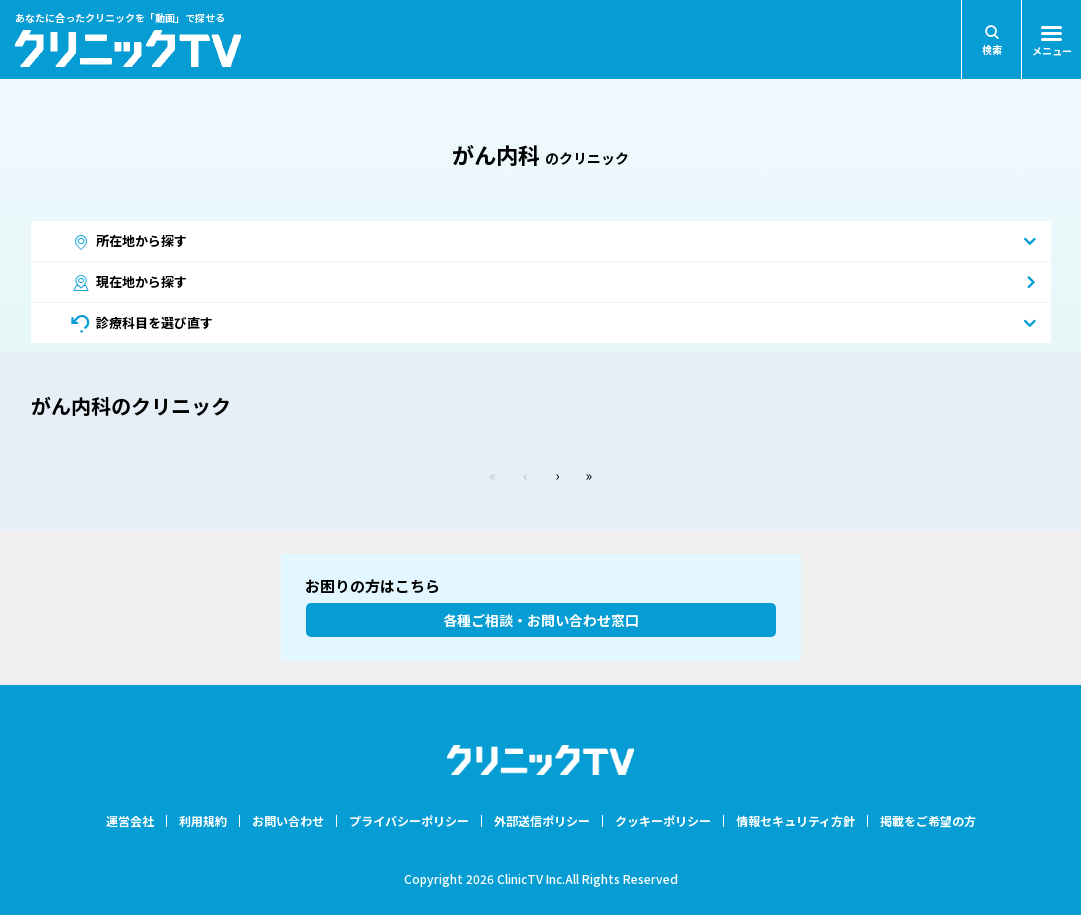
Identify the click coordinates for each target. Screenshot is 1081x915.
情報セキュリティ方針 (795, 821)
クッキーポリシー (663, 821)
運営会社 (130, 821)
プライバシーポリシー (409, 821)
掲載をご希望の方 (928, 821)
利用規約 (203, 821)
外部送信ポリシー (542, 821)
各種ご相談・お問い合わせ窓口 (541, 620)
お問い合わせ (288, 821)
